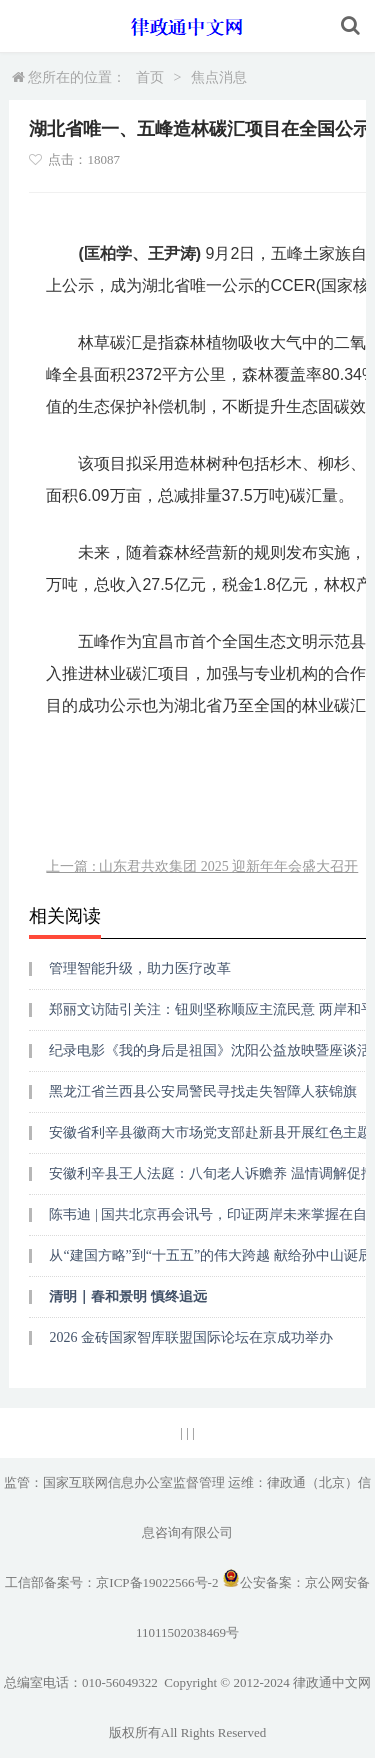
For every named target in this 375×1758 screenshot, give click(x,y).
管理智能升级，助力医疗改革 (140, 968)
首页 (150, 77)
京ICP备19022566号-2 (157, 1582)
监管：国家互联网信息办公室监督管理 (114, 1482)
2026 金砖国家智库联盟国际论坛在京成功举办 (191, 1337)
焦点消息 (219, 77)
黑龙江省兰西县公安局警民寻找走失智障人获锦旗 (203, 1091)
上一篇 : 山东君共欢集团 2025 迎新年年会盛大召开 (202, 866)
